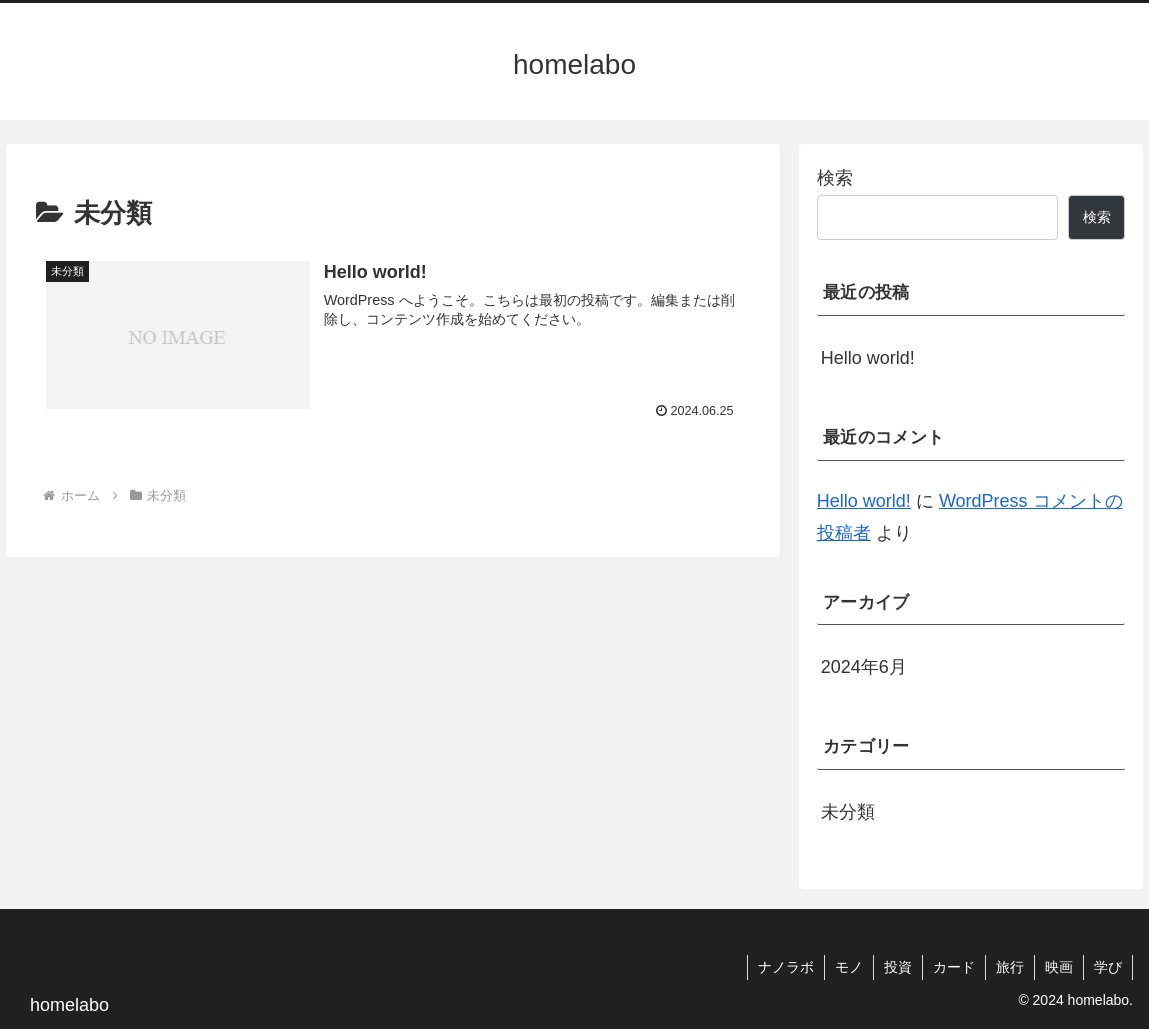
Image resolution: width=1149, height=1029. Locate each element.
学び (1108, 967)
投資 (898, 967)
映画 (1059, 967)
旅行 (1010, 967)
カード (954, 967)
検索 (835, 178)
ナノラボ (786, 967)
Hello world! (868, 358)
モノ (849, 967)
